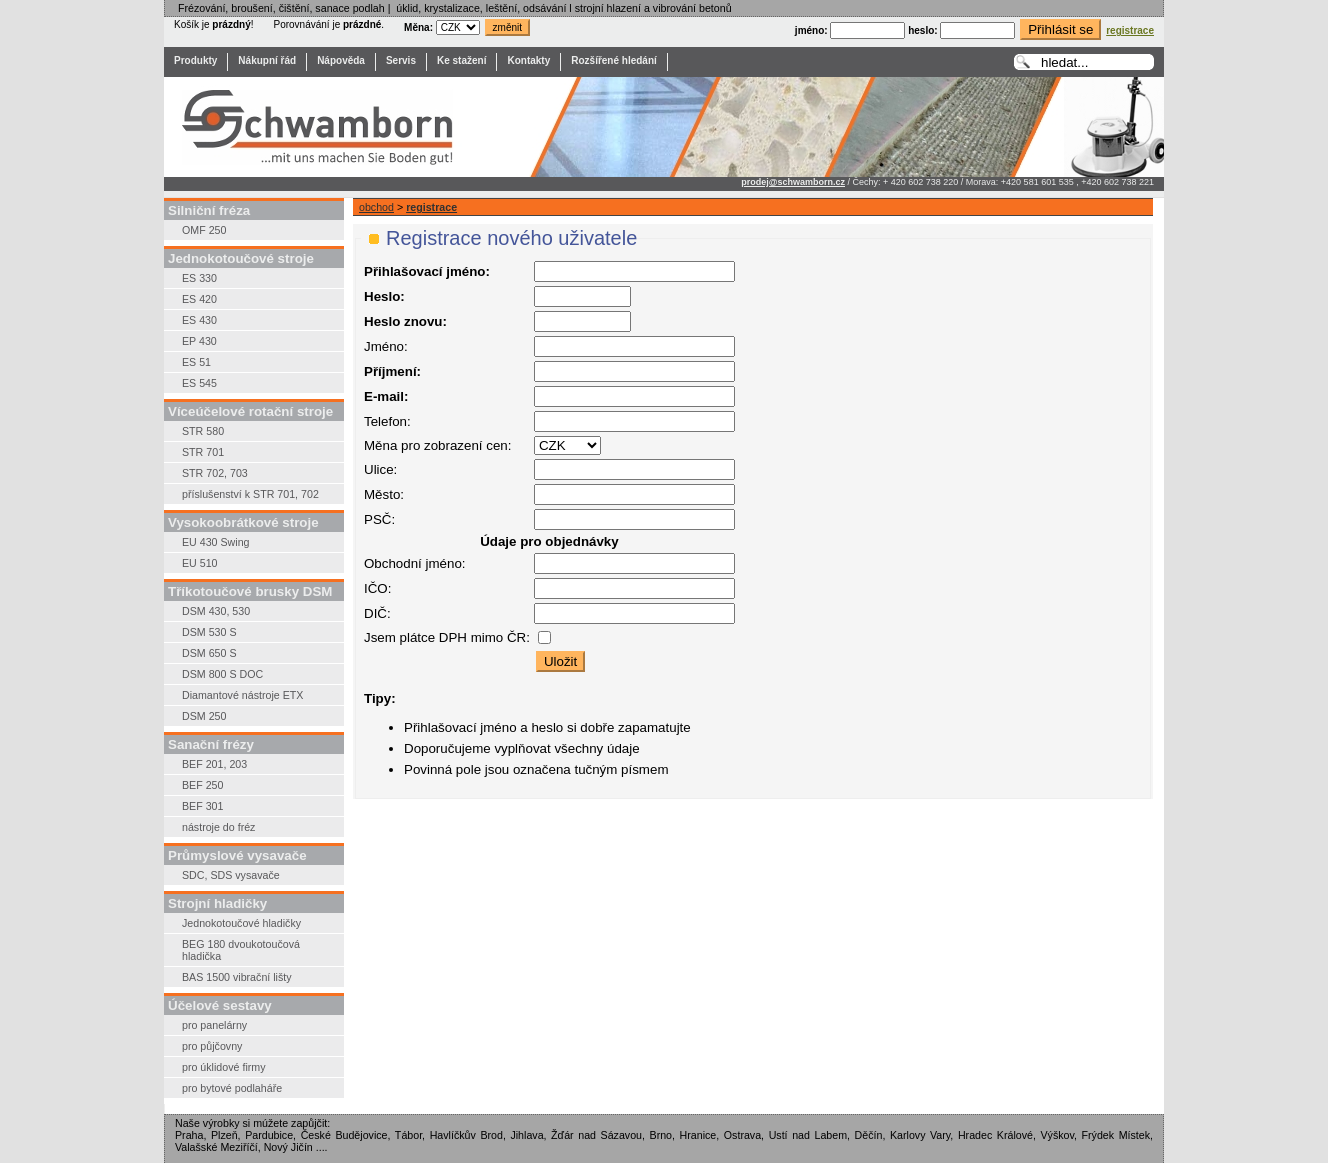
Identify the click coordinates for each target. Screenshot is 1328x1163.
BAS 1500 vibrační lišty (237, 977)
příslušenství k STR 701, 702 (250, 494)
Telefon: (387, 421)
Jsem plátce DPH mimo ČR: (447, 637)
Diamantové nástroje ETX (242, 695)
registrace (431, 207)
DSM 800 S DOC (222, 674)
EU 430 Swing (216, 542)
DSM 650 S (209, 653)
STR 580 (203, 431)
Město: (384, 494)
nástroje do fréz (218, 827)
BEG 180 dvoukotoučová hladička (241, 950)
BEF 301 (202, 806)
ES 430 (199, 320)
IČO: (377, 588)
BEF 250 (202, 785)
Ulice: (380, 469)
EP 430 (199, 341)
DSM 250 (204, 716)
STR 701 (203, 452)
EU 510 (200, 563)
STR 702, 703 (215, 473)
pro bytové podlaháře (232, 1088)
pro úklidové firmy (224, 1067)
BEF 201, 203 (214, 764)
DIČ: (377, 613)
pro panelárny (214, 1025)
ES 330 (199, 278)
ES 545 (199, 383)
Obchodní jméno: (415, 563)
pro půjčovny (212, 1046)
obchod (376, 207)
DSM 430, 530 (216, 611)
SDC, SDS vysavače (231, 875)
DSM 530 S (209, 632)
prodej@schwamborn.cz (793, 182)
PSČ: (379, 519)
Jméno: (386, 346)
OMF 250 (204, 230)
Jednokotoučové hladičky (241, 923)
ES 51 (196, 362)
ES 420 (199, 299)
